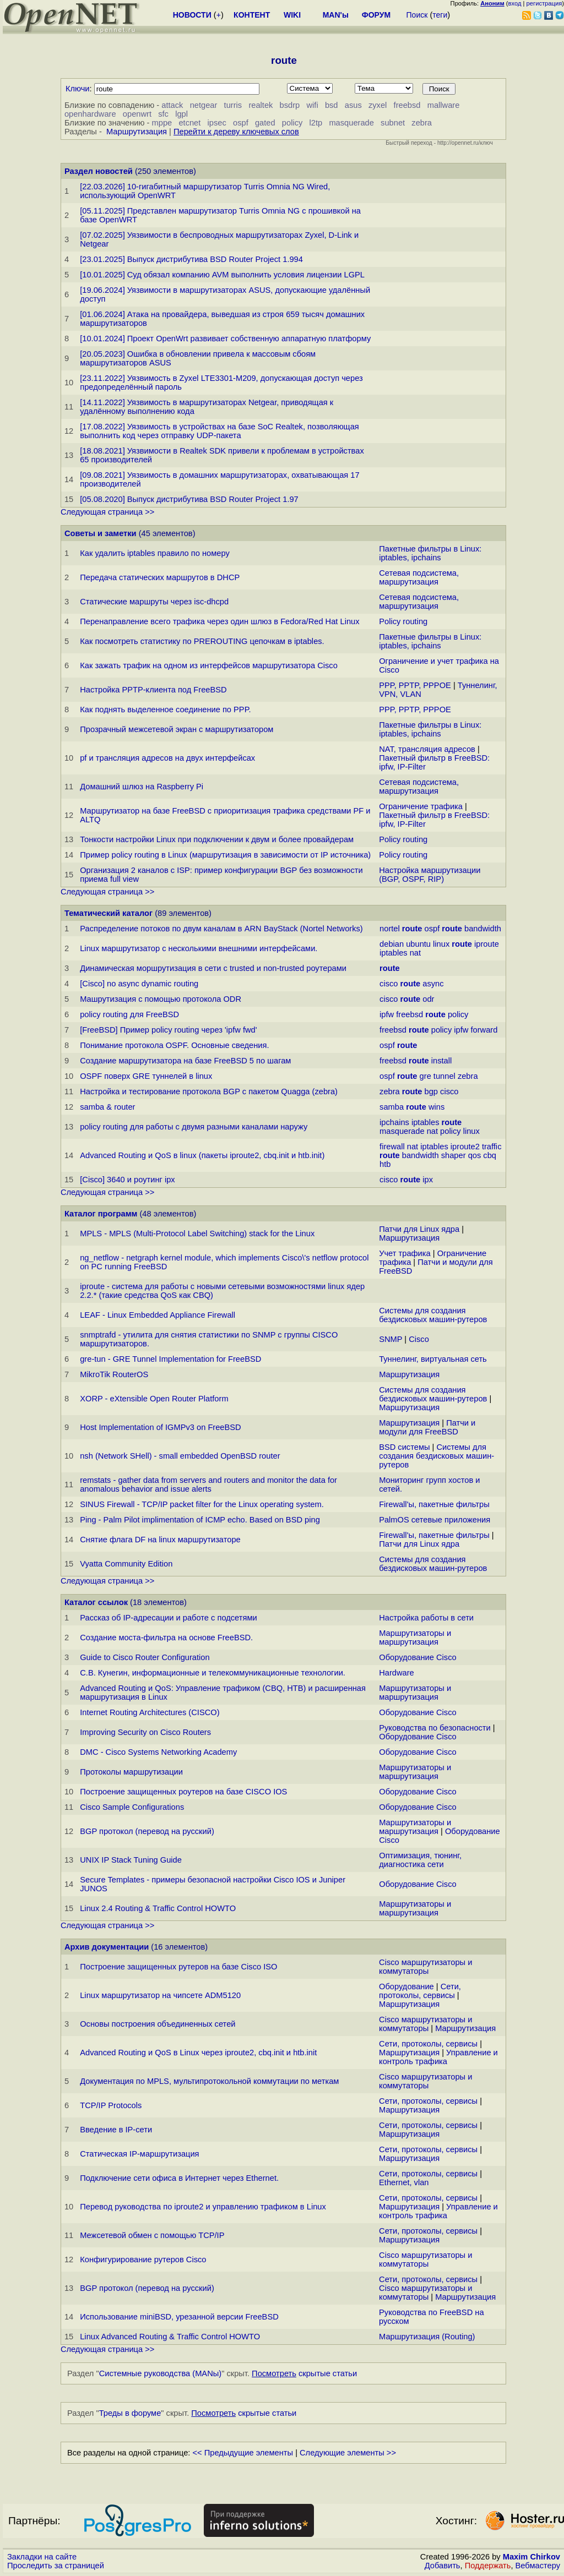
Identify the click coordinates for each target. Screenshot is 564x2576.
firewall (392, 1146)
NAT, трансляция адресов (427, 749)
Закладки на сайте (42, 2556)
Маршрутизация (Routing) (427, 2336)
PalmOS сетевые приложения (434, 1519)
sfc (163, 114)
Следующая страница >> (107, 511)
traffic (492, 1146)
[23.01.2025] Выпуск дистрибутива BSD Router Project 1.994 (191, 259)
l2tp (316, 122)
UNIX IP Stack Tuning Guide (131, 1859)
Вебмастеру (538, 2565)
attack (172, 105)
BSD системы (404, 1447)
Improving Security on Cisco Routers (145, 1732)
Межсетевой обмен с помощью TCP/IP (152, 2235)
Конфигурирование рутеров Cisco (143, 2259)
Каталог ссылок (96, 1602)
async (432, 983)
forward (484, 1029)
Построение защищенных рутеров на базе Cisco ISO (178, 1966)
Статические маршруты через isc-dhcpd (154, 601)
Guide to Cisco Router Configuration (144, 1657)
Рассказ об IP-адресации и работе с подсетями (168, 1617)
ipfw (386, 1014)
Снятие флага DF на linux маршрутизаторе (160, 1539)
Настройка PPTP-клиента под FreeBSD (153, 689)
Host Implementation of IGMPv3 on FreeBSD (160, 1427)
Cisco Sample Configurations (132, 1807)
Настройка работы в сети (426, 1617)
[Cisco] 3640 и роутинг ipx (127, 1179)
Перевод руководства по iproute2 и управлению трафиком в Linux (203, 2206)
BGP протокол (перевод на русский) (147, 1831)
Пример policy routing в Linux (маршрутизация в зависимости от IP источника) (225, 854)
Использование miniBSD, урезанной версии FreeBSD (179, 2316)
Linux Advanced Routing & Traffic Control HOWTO (170, 2336)
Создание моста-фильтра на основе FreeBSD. (166, 1637)
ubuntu (418, 944)
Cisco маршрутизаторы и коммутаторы (425, 1966)
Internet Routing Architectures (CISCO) (149, 1712)
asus (353, 105)
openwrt (137, 114)
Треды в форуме (130, 2413)
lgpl (181, 114)
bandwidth (482, 928)
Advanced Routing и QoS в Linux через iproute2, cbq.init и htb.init (198, 2052)
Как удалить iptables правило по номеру (155, 553)
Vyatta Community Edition (126, 1563)
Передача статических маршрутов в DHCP (160, 577)
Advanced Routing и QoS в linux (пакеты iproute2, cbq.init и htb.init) (202, 1155)
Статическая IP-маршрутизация (139, 2153)
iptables (393, 952)
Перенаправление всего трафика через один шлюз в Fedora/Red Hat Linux (219, 621)
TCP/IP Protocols (111, 2105)
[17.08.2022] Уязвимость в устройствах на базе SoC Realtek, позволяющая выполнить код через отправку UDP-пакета (219, 431)
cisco (388, 983)
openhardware (90, 114)
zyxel (377, 105)
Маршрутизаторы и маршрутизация (415, 1637)
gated (265, 122)
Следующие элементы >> (348, 2452)
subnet (393, 122)
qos (474, 1155)
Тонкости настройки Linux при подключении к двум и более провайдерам (217, 839)
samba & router (107, 1107)
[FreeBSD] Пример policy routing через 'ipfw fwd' (168, 1029)
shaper (453, 1155)
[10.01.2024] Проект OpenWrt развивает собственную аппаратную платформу (225, 338)
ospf (240, 122)
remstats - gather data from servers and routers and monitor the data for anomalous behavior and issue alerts (208, 1484)
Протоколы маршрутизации (131, 1771)
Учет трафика (405, 1253)
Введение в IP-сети (116, 2129)
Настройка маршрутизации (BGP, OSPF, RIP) (429, 874)
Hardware (396, 1672)
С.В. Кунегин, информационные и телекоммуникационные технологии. (212, 1672)
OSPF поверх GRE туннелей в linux (146, 1076)
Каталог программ (101, 1213)
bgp (431, 1091)
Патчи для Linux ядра (419, 1229)
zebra (421, 122)
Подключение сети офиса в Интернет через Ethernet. (179, 2178)
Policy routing (403, 621)
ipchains (394, 1122)
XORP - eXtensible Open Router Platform (154, 1398)
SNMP (390, 1339)
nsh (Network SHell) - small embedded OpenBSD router (180, 1455)
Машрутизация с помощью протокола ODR (160, 999)
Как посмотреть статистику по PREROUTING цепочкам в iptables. (202, 641)
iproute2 (465, 1146)
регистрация (544, 3)
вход (515, 3)
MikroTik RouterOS (114, 1374)
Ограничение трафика (421, 806)
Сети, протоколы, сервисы (420, 1991)
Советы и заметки (100, 533)
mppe (162, 122)
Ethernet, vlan (404, 2182)
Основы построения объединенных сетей (157, 2024)
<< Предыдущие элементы (243, 2452)
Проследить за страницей (55, 2565)
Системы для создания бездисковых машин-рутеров (433, 1315)
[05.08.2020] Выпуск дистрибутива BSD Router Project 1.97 (189, 499)
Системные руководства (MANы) (160, 2373)
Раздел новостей (98, 171)
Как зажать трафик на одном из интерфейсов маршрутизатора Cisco (209, 665)
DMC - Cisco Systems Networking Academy (158, 1752)
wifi (312, 105)
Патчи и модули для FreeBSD (427, 1427)
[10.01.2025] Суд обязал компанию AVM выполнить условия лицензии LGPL (222, 274)
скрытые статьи (304, 2373)
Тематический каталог (108, 913)
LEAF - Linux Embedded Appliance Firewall (157, 1315)
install (441, 1060)
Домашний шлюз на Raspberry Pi (141, 786)
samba (391, 1107)
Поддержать (488, 2565)
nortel (389, 928)
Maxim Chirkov (531, 2556)
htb (385, 1164)
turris (233, 105)
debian (391, 944)
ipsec (217, 122)
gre (425, 1076)
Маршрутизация (136, 131)
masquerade (351, 122)
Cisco (419, 1339)
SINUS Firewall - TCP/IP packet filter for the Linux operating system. (202, 1504)
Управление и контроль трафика (438, 2057)
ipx (427, 1179)
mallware (443, 105)
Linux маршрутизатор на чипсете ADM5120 (160, 1995)
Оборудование (406, 1986)
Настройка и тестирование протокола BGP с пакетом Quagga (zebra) (209, 1091)
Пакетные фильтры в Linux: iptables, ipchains (430, 553)
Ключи (78, 88)
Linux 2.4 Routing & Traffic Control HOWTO (158, 1908)
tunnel (444, 1076)
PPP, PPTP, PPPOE (415, 685)
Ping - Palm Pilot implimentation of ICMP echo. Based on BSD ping (200, 1519)
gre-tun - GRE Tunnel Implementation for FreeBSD (170, 1359)
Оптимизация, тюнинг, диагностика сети (420, 1860)
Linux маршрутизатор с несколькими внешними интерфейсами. (198, 948)
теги (439, 14)
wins (436, 1107)
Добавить (442, 2565)
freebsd (407, 105)
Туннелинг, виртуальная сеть (433, 1359)
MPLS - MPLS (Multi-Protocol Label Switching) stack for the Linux (197, 1233)
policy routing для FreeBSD (129, 1014)
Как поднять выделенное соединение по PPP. (165, 709)
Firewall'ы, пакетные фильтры (434, 1504)
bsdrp (290, 105)
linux (441, 944)
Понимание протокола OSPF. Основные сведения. (174, 1045)
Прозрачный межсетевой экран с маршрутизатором (176, 729)
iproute (486, 944)
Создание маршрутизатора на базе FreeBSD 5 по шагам (185, 1060)
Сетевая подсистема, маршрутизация (419, 577)
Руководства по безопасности (435, 1727)
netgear (204, 105)
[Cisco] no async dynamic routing (139, 983)
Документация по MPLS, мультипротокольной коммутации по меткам (209, 2081)
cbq (489, 1155)
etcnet (189, 122)
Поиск (417, 14)
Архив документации (106, 1946)
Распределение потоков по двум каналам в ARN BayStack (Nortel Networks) (221, 928)
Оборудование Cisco (417, 1657)
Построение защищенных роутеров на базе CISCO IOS (183, 1791)
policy (292, 122)
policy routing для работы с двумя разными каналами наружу (193, 1126)
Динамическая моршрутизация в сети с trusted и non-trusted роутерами (213, 968)
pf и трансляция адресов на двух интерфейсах (167, 758)
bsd (331, 105)
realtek (260, 105)
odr (428, 999)
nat (415, 952)
